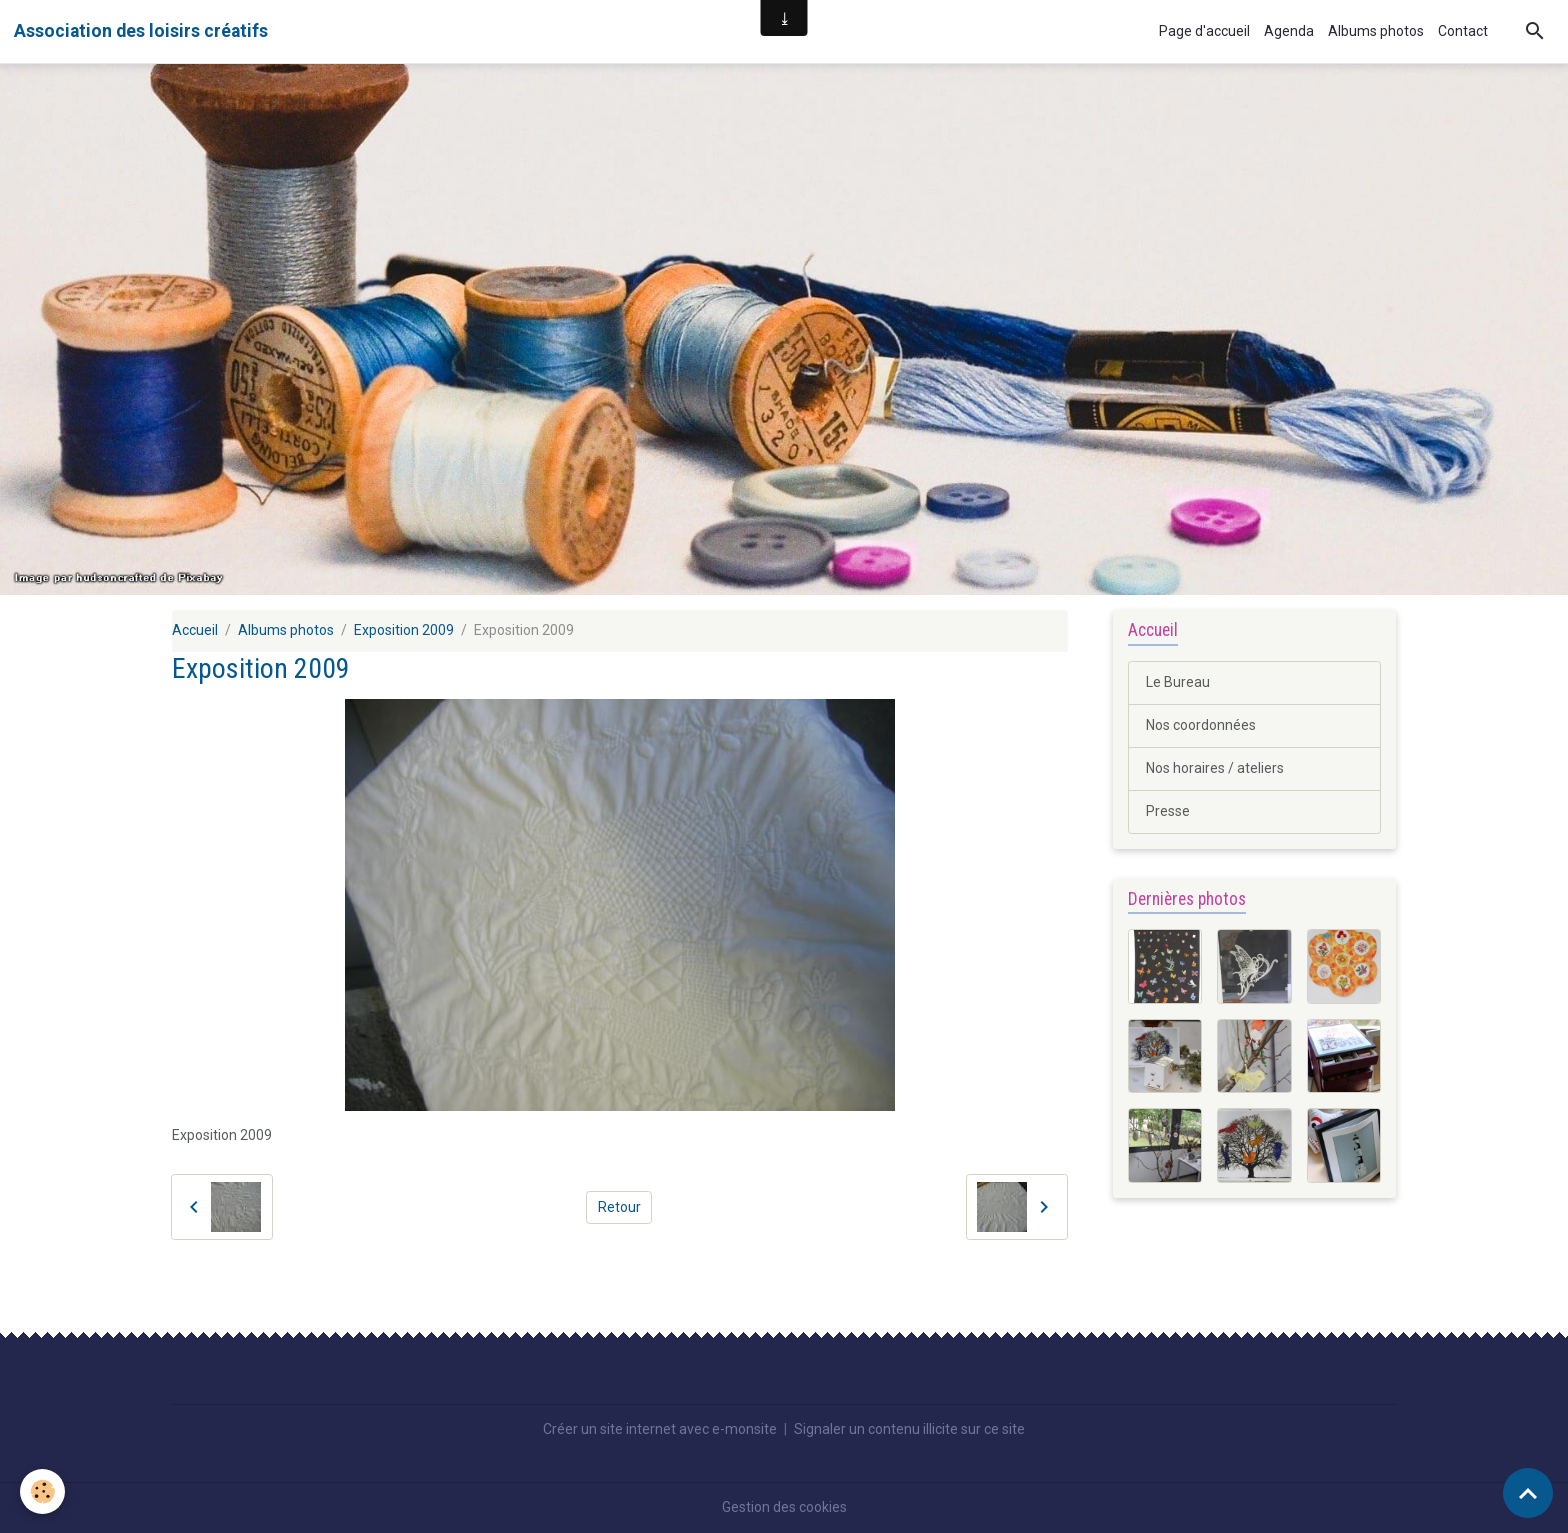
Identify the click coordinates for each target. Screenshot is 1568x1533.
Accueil (195, 630)
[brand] (141, 31)
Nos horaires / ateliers (1215, 768)
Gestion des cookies (784, 1507)
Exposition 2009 (404, 630)
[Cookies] (42, 1491)
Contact (1463, 31)
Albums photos (1376, 31)
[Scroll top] (1528, 1493)
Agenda (1289, 31)
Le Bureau (1178, 682)
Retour (619, 1207)
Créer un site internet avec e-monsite (660, 1429)
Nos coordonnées (1201, 725)
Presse (1168, 811)
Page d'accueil (1204, 31)
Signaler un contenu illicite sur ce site (909, 1429)
